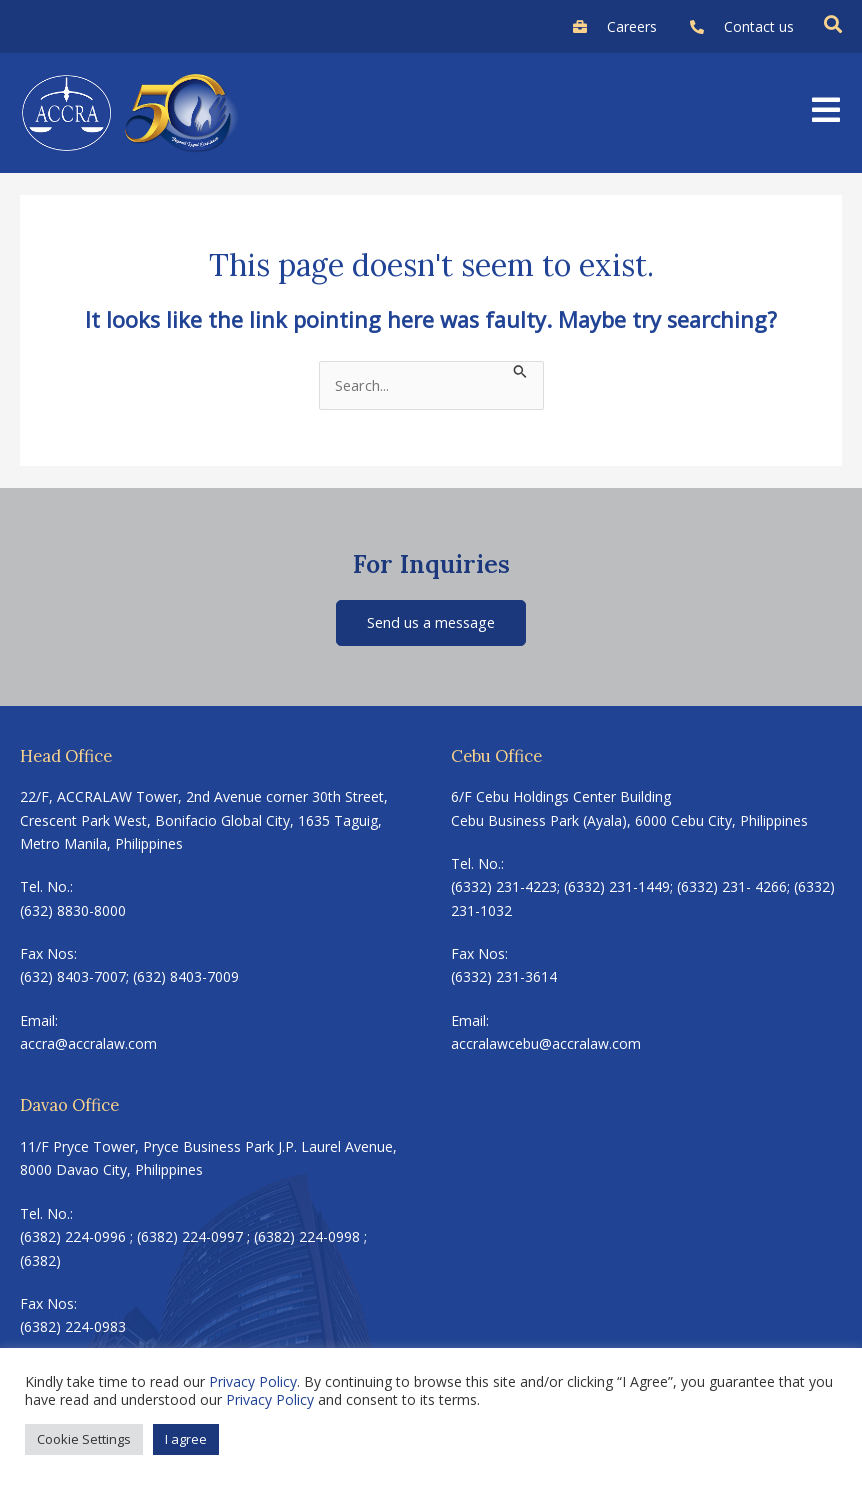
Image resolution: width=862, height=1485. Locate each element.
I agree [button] (186, 1439)
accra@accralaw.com (88, 1043)
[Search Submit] (520, 370)
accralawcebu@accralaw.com (546, 1043)
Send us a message (431, 622)
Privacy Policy (253, 1381)
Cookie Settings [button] (84, 1439)
